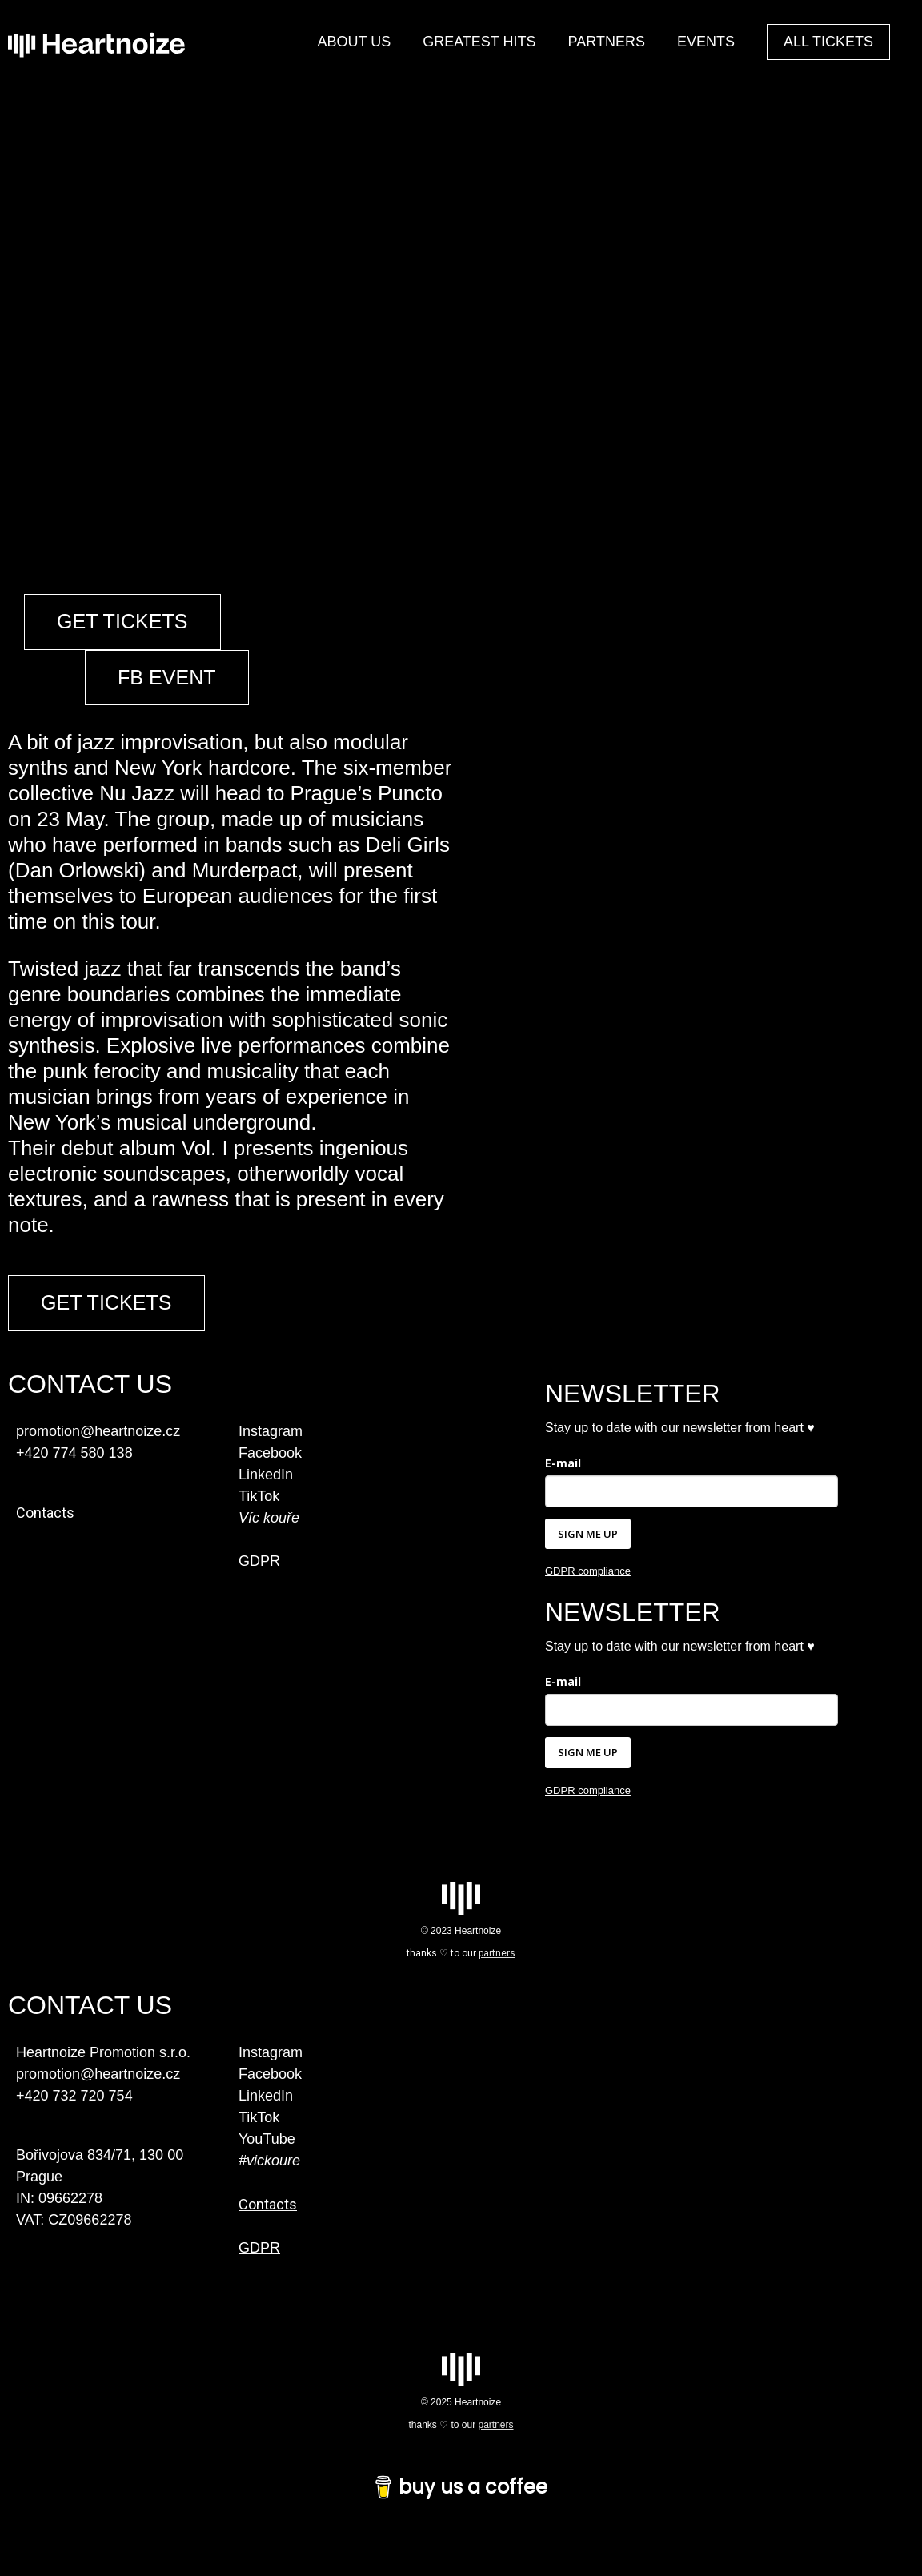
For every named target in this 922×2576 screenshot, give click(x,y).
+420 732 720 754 (74, 2121)
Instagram (271, 1456)
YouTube (267, 2164)
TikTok (259, 1521)
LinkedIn (266, 1499)
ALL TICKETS (828, 42)
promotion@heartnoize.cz (98, 2099)
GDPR (259, 1586)
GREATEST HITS (479, 42)
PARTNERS (606, 42)
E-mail (563, 1487)
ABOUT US (354, 42)
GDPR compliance (588, 1597)
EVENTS (706, 42)
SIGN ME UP (588, 1558)
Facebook (270, 1478)
